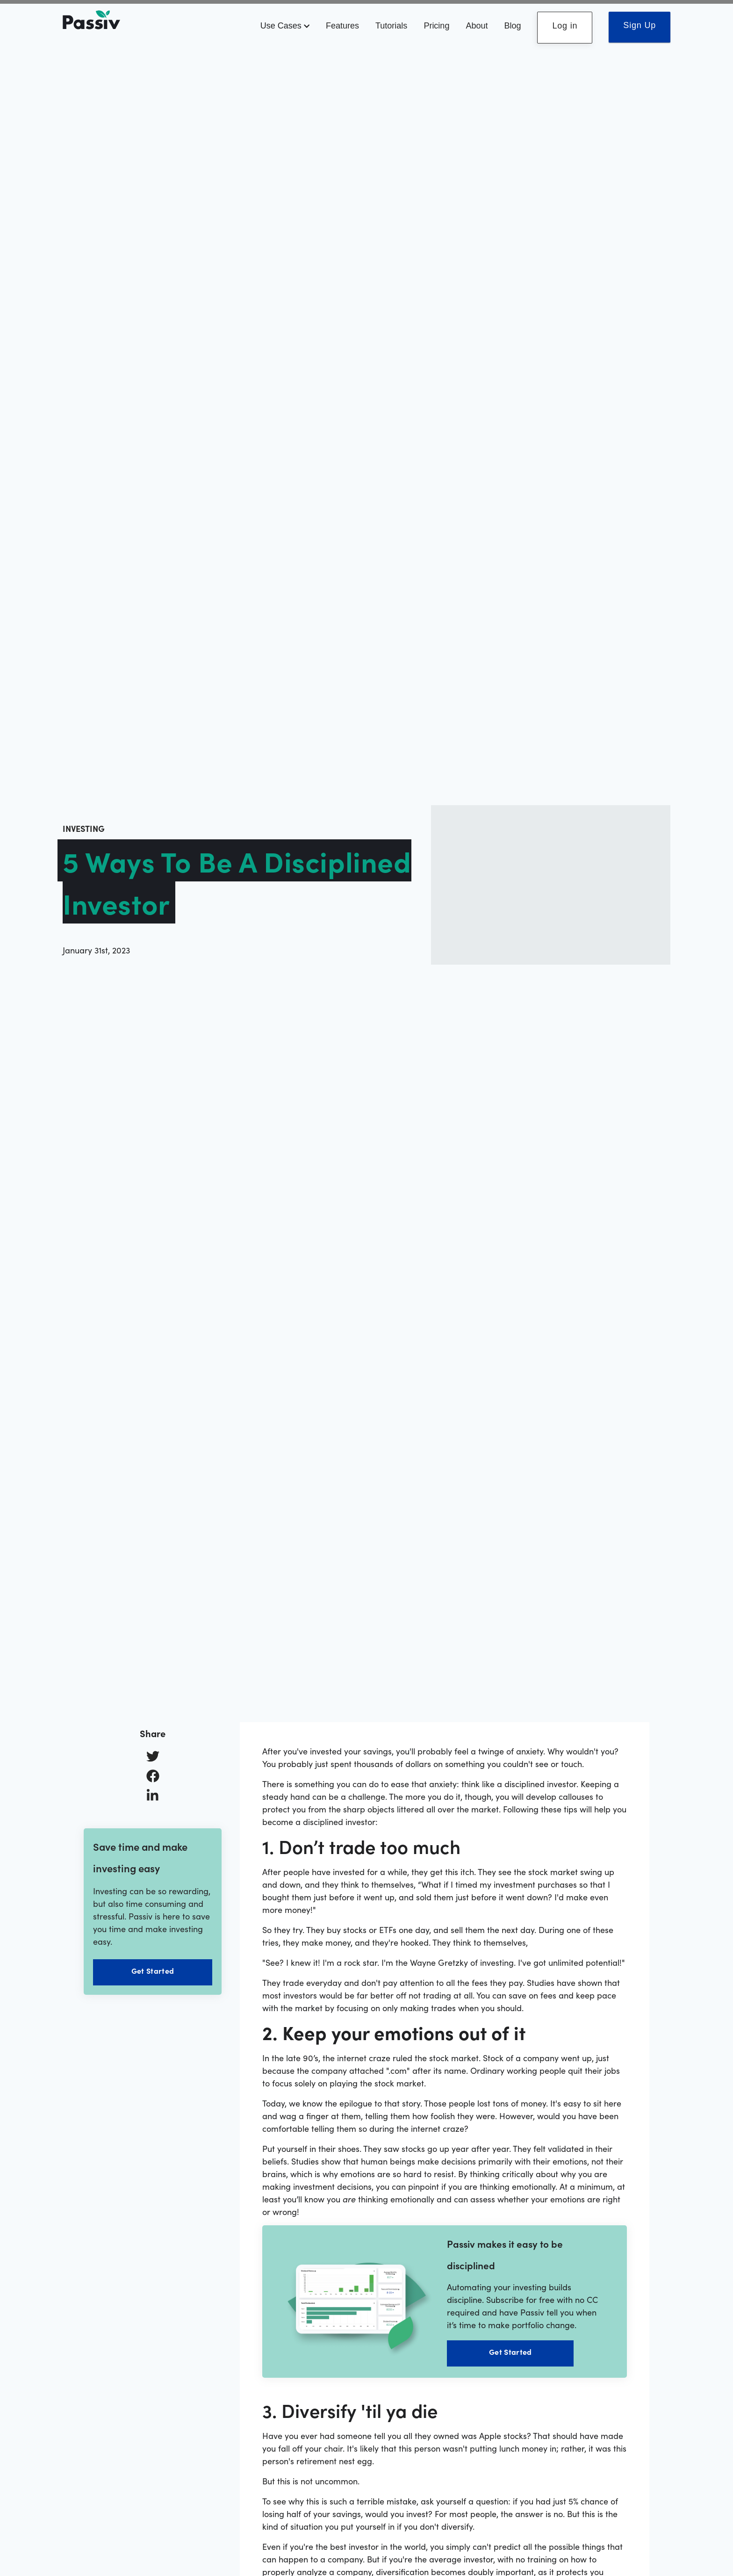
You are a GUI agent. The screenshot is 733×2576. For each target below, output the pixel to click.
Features (342, 25)
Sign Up (639, 25)
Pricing (436, 25)
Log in (564, 25)
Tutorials (391, 25)
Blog (512, 25)
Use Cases (284, 25)
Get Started (152, 1970)
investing (84, 828)
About (477, 25)
